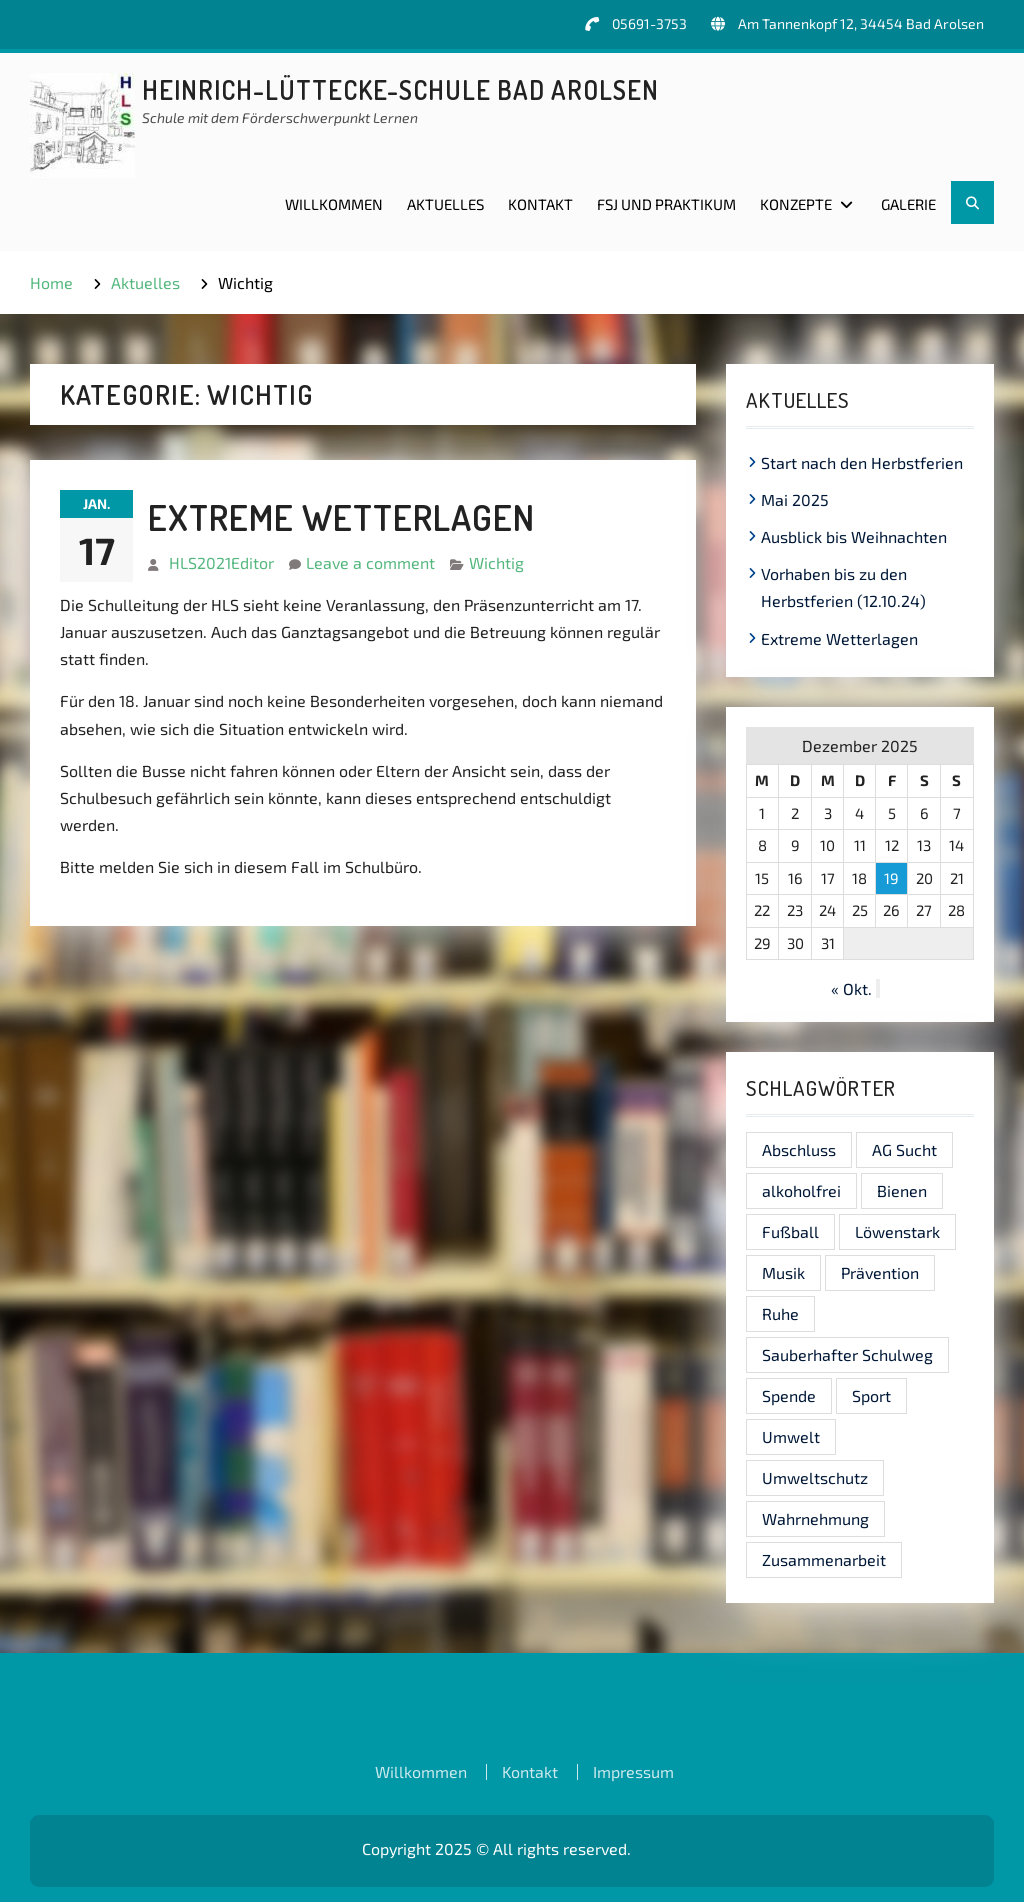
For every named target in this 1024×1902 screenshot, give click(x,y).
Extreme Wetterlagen (341, 517)
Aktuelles (445, 204)
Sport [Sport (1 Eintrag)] (871, 1395)
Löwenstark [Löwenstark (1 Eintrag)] (897, 1231)
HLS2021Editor (221, 562)
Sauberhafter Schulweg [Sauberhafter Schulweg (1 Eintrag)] (847, 1354)
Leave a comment (370, 562)
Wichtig (496, 562)
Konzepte (796, 204)
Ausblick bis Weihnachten (854, 536)
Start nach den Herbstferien (862, 462)
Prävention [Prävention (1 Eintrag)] (880, 1272)
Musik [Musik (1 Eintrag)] (783, 1272)
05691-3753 (649, 23)
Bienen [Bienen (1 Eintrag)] (902, 1190)
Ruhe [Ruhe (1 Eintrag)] (780, 1313)
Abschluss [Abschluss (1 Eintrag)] (799, 1149)
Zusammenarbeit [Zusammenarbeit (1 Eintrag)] (824, 1559)
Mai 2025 (795, 499)
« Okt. (851, 988)
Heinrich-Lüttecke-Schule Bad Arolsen (400, 89)
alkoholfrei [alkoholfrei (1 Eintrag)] (801, 1190)
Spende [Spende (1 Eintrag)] (789, 1395)
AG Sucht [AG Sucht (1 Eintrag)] (904, 1149)
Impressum (633, 1772)
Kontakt (540, 204)
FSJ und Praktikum (666, 204)
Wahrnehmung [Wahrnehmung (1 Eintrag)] (815, 1518)
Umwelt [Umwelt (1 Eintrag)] (791, 1436)
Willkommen (334, 204)
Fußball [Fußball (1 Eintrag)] (790, 1231)
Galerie (908, 204)
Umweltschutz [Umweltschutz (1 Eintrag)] (815, 1477)
